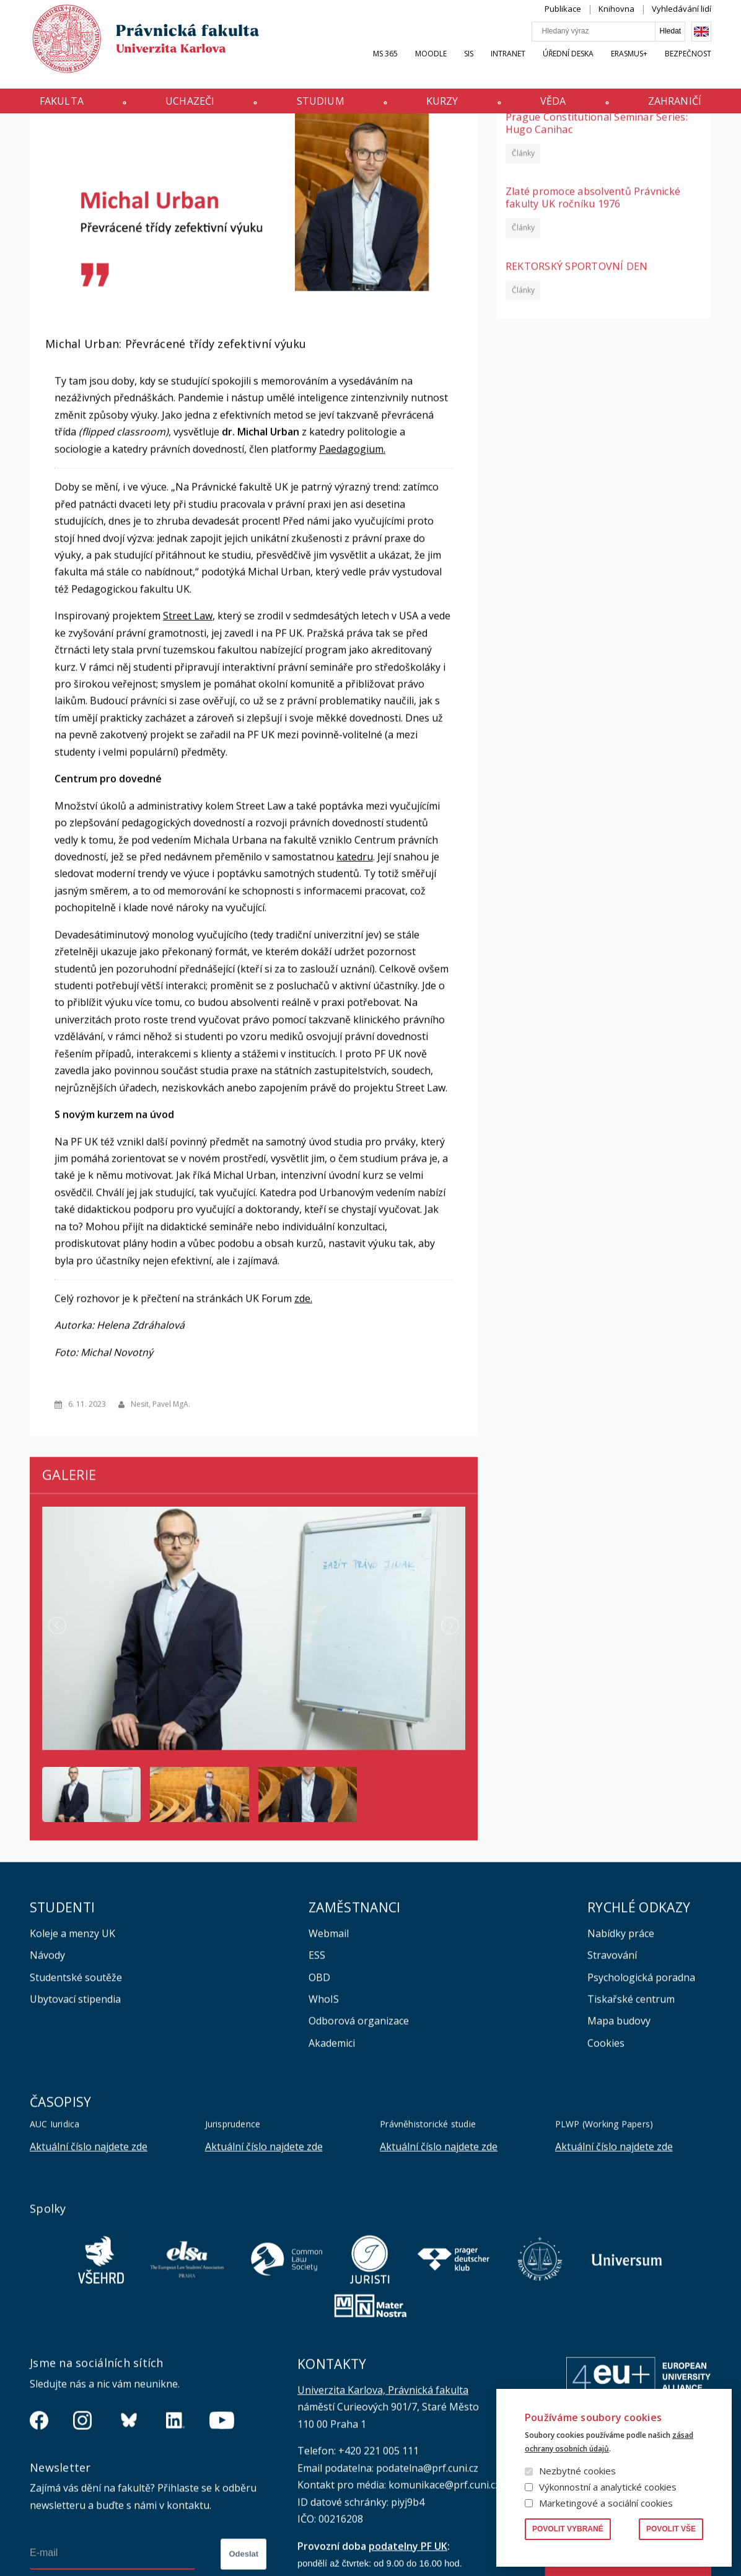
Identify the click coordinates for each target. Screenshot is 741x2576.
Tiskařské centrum (631, 2112)
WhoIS (324, 2112)
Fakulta (62, 107)
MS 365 (385, 66)
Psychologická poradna (641, 2091)
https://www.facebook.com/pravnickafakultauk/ (39, 2534)
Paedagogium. (352, 562)
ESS (317, 2068)
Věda (553, 107)
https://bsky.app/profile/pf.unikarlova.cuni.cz (128, 2534)
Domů (33, 138)
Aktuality (68, 138)
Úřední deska (568, 66)
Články (522, 266)
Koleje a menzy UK (72, 2047)
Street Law (188, 728)
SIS (468, 66)
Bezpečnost (688, 66)
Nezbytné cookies (577, 2470)
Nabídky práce (620, 2047)
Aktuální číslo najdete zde (88, 2260)
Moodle (431, 66)
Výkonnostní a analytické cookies (608, 2487)
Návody (47, 2068)
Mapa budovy (619, 2134)
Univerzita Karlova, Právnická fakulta (382, 2503)
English (701, 44)
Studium (320, 107)
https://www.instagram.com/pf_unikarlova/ (82, 2534)
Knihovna (616, 21)
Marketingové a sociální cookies (606, 2503)
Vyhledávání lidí (681, 21)
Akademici (332, 2156)
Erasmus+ (629, 66)
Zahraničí (674, 107)
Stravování (612, 2068)
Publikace (563, 21)
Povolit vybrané (567, 2529)
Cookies (606, 2156)
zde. (303, 1411)
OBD (319, 2091)
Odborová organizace (359, 2134)
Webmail (329, 2047)
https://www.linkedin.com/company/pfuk (175, 2534)
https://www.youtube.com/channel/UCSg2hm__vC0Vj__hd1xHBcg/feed (221, 2534)
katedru (354, 969)
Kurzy (442, 107)
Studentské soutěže (76, 2091)
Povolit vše (671, 2529)
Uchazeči (189, 107)
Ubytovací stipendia (75, 2112)
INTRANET (508, 66)
